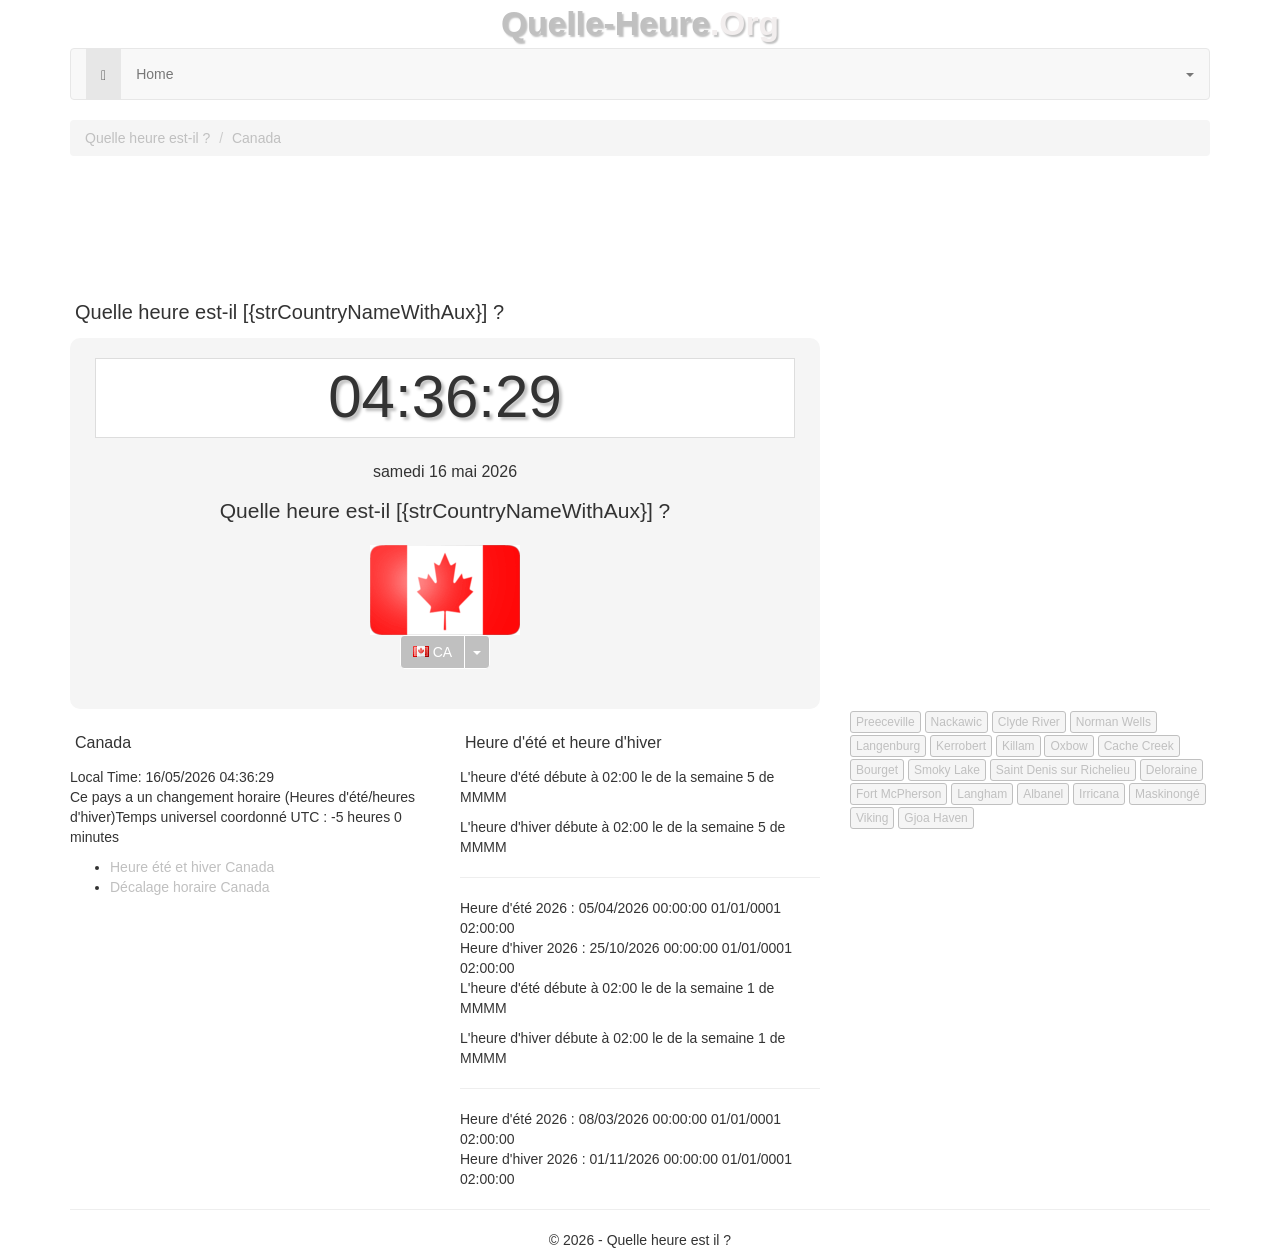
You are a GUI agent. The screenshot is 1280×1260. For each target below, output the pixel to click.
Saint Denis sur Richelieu (1063, 770)
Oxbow (1068, 746)
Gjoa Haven (935, 818)
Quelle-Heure (605, 23)
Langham (982, 794)
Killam (1018, 746)
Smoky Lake (947, 770)
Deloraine (1171, 770)
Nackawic (956, 722)
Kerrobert (961, 746)
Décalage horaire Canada (190, 887)
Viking (872, 818)
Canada (256, 138)
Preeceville (885, 722)
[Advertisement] (640, 221)
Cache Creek (1139, 746)
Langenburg (888, 746)
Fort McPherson (898, 794)
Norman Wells (1113, 722)
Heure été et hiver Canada (192, 867)
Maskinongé (1167, 794)
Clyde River (1029, 722)
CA (432, 652)
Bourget (877, 770)
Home (154, 74)
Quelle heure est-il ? (147, 138)
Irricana (1099, 794)
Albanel (1043, 794)
